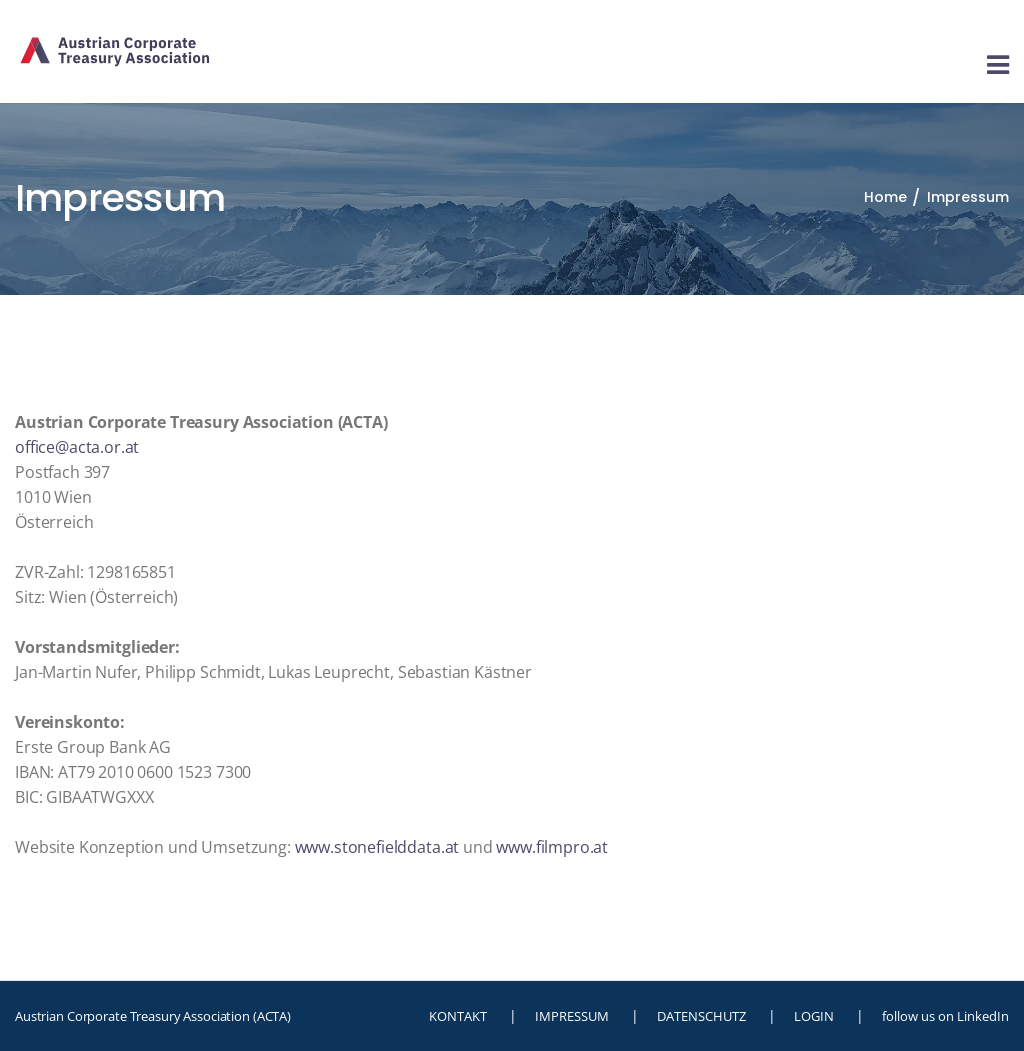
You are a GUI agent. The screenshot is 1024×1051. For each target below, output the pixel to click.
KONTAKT (458, 1016)
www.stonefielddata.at (377, 847)
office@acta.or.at (77, 447)
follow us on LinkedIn (945, 1016)
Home (885, 197)
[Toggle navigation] (998, 65)
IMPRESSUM (572, 1016)
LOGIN (814, 1016)
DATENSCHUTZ (701, 1016)
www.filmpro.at (552, 847)
